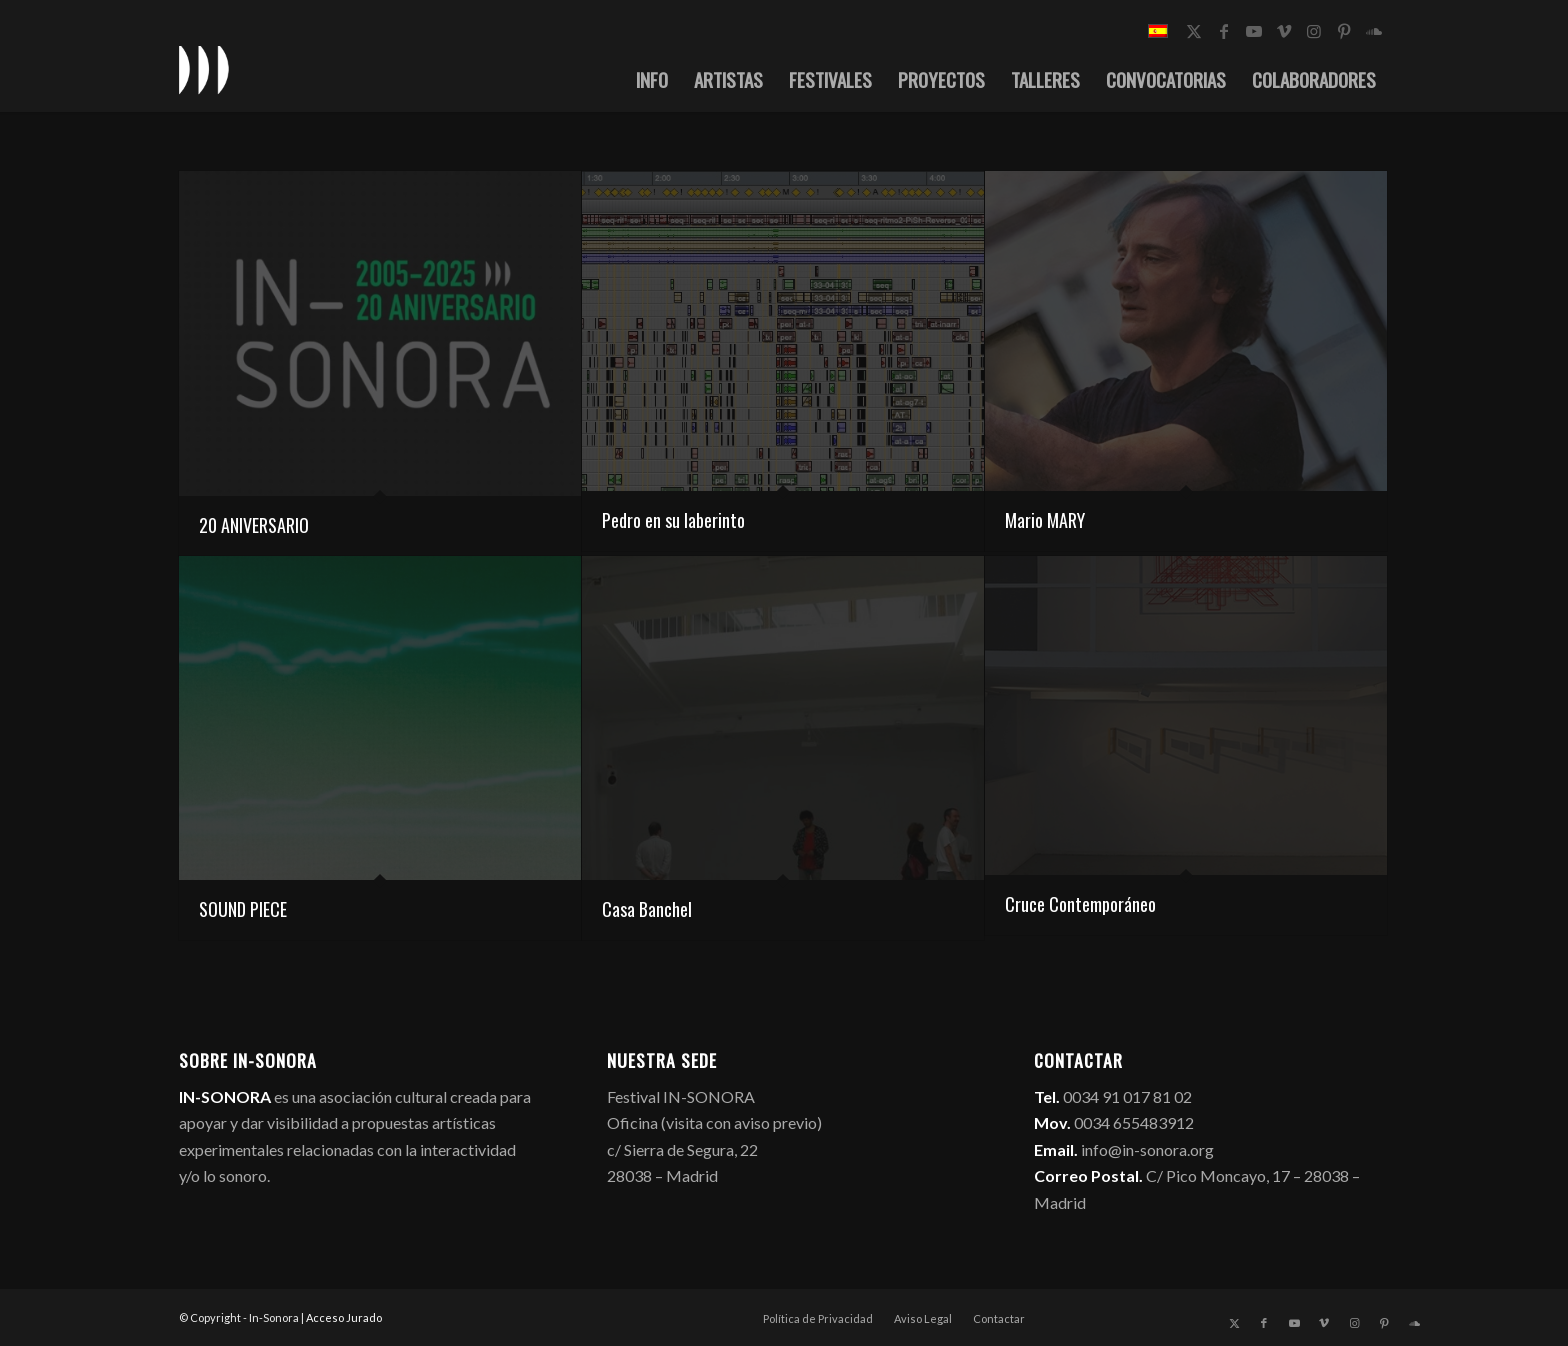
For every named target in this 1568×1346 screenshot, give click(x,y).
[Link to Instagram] (1314, 31)
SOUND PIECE (243, 909)
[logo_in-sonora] (204, 69)
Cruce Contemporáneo (1080, 904)
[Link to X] (1194, 31)
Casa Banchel (647, 909)
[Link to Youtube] (1254, 31)
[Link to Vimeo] (1284, 31)
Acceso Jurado (344, 1317)
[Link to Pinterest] (1344, 31)
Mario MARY (1045, 520)
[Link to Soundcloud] (1374, 31)
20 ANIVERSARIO (254, 525)
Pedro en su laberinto (673, 520)
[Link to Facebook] (1224, 31)
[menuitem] (652, 79)
